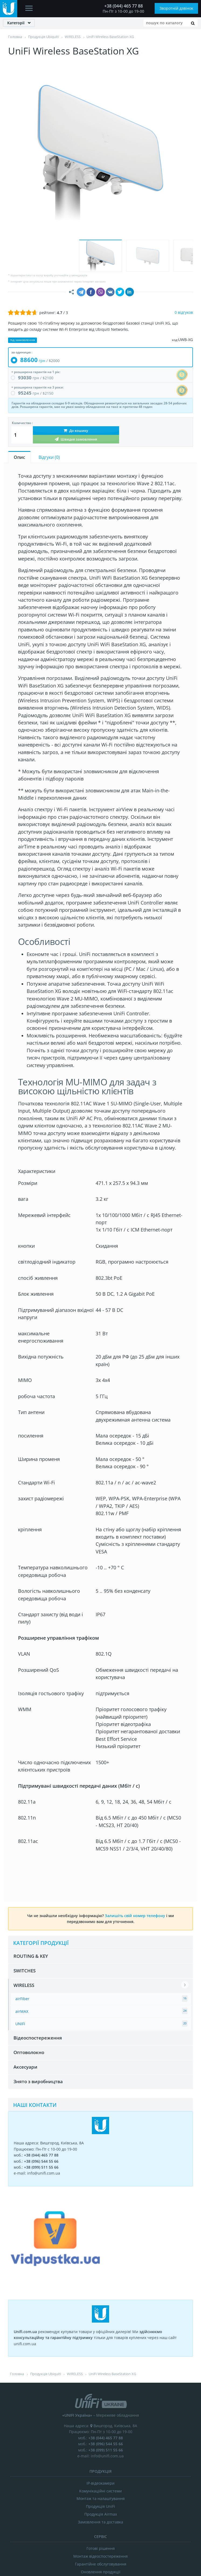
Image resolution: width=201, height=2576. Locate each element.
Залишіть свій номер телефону (135, 1823)
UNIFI (20, 1931)
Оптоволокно (28, 1961)
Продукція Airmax (100, 2422)
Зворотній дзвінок (176, 8)
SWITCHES (24, 1879)
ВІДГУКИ (103, 2502)
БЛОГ (125, 2502)
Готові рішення (100, 2456)
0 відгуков (184, 220)
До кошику (76, 338)
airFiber (22, 1907)
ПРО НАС (77, 2502)
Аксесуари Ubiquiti (100, 2487)
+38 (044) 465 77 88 (123, 6)
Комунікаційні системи (100, 2399)
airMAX (21, 1919)
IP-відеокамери (100, 2391)
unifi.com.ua (98, 2542)
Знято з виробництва (38, 1990)
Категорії (16, 22)
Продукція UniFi (100, 2414)
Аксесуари (25, 1975)
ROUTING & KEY (30, 1864)
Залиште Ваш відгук (152, 2513)
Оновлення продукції (100, 2479)
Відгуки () (49, 365)
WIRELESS (23, 1893)
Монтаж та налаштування (101, 2406)
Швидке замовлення (76, 347)
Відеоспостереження (37, 1946)
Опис (19, 365)
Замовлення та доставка (100, 2430)
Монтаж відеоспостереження (100, 2464)
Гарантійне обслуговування (100, 2472)
